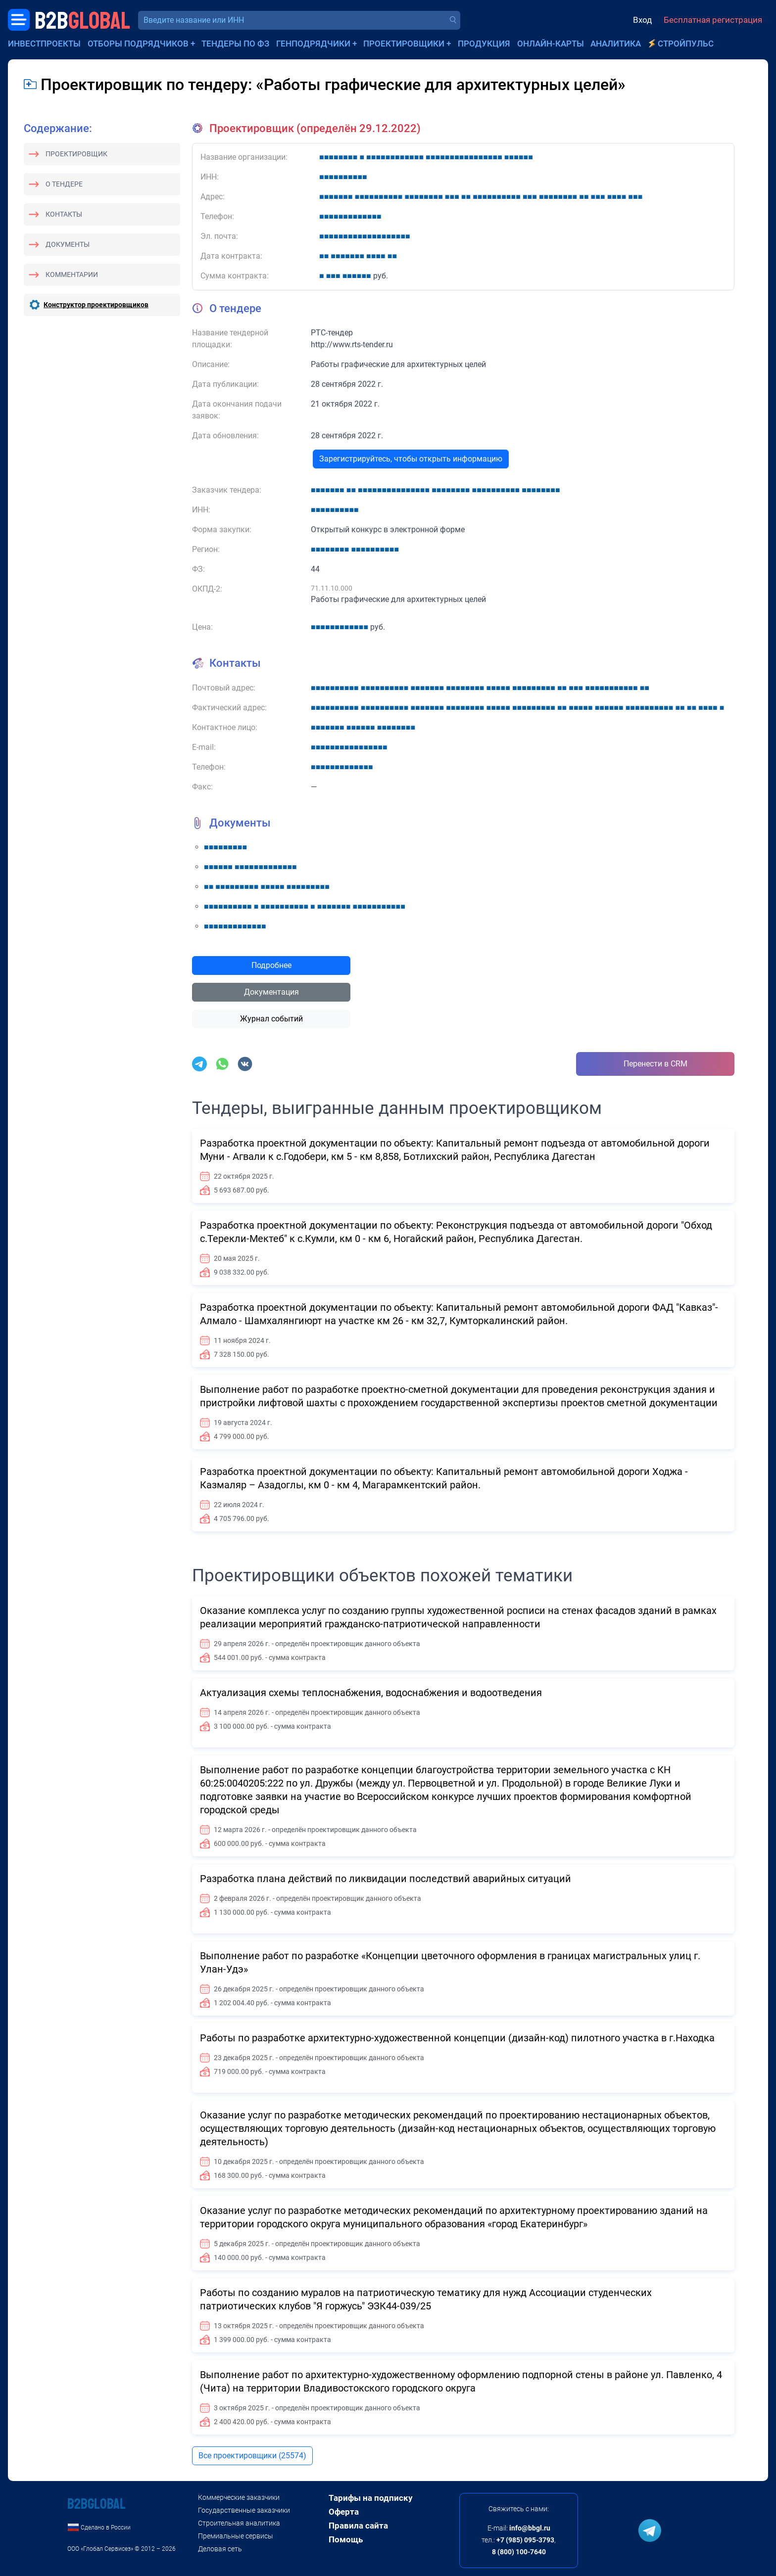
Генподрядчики (313, 43)
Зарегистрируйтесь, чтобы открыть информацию (410, 458)
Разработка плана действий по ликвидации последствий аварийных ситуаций (385, 1879)
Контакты (64, 214)
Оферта (344, 2512)
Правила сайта (358, 2525)
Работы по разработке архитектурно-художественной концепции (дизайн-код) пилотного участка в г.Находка (457, 2038)
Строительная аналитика (239, 2523)
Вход (642, 20)
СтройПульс (686, 43)
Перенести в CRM (655, 1063)
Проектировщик (76, 154)
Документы (68, 244)
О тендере (64, 184)
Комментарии (72, 274)
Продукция (484, 43)
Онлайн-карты (550, 43)
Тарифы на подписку (371, 2498)
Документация (271, 992)
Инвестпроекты (44, 43)
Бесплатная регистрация (713, 20)
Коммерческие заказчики (239, 2497)
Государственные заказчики (244, 2510)
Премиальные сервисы (235, 2536)
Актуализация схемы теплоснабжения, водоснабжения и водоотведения (371, 1693)
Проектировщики (403, 43)
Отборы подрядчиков (138, 43)
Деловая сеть (220, 2549)
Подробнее (271, 965)
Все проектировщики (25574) (252, 2455)
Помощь (346, 2539)
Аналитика (615, 43)
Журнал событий (271, 1018)
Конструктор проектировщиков (96, 305)
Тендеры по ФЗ (235, 43)
